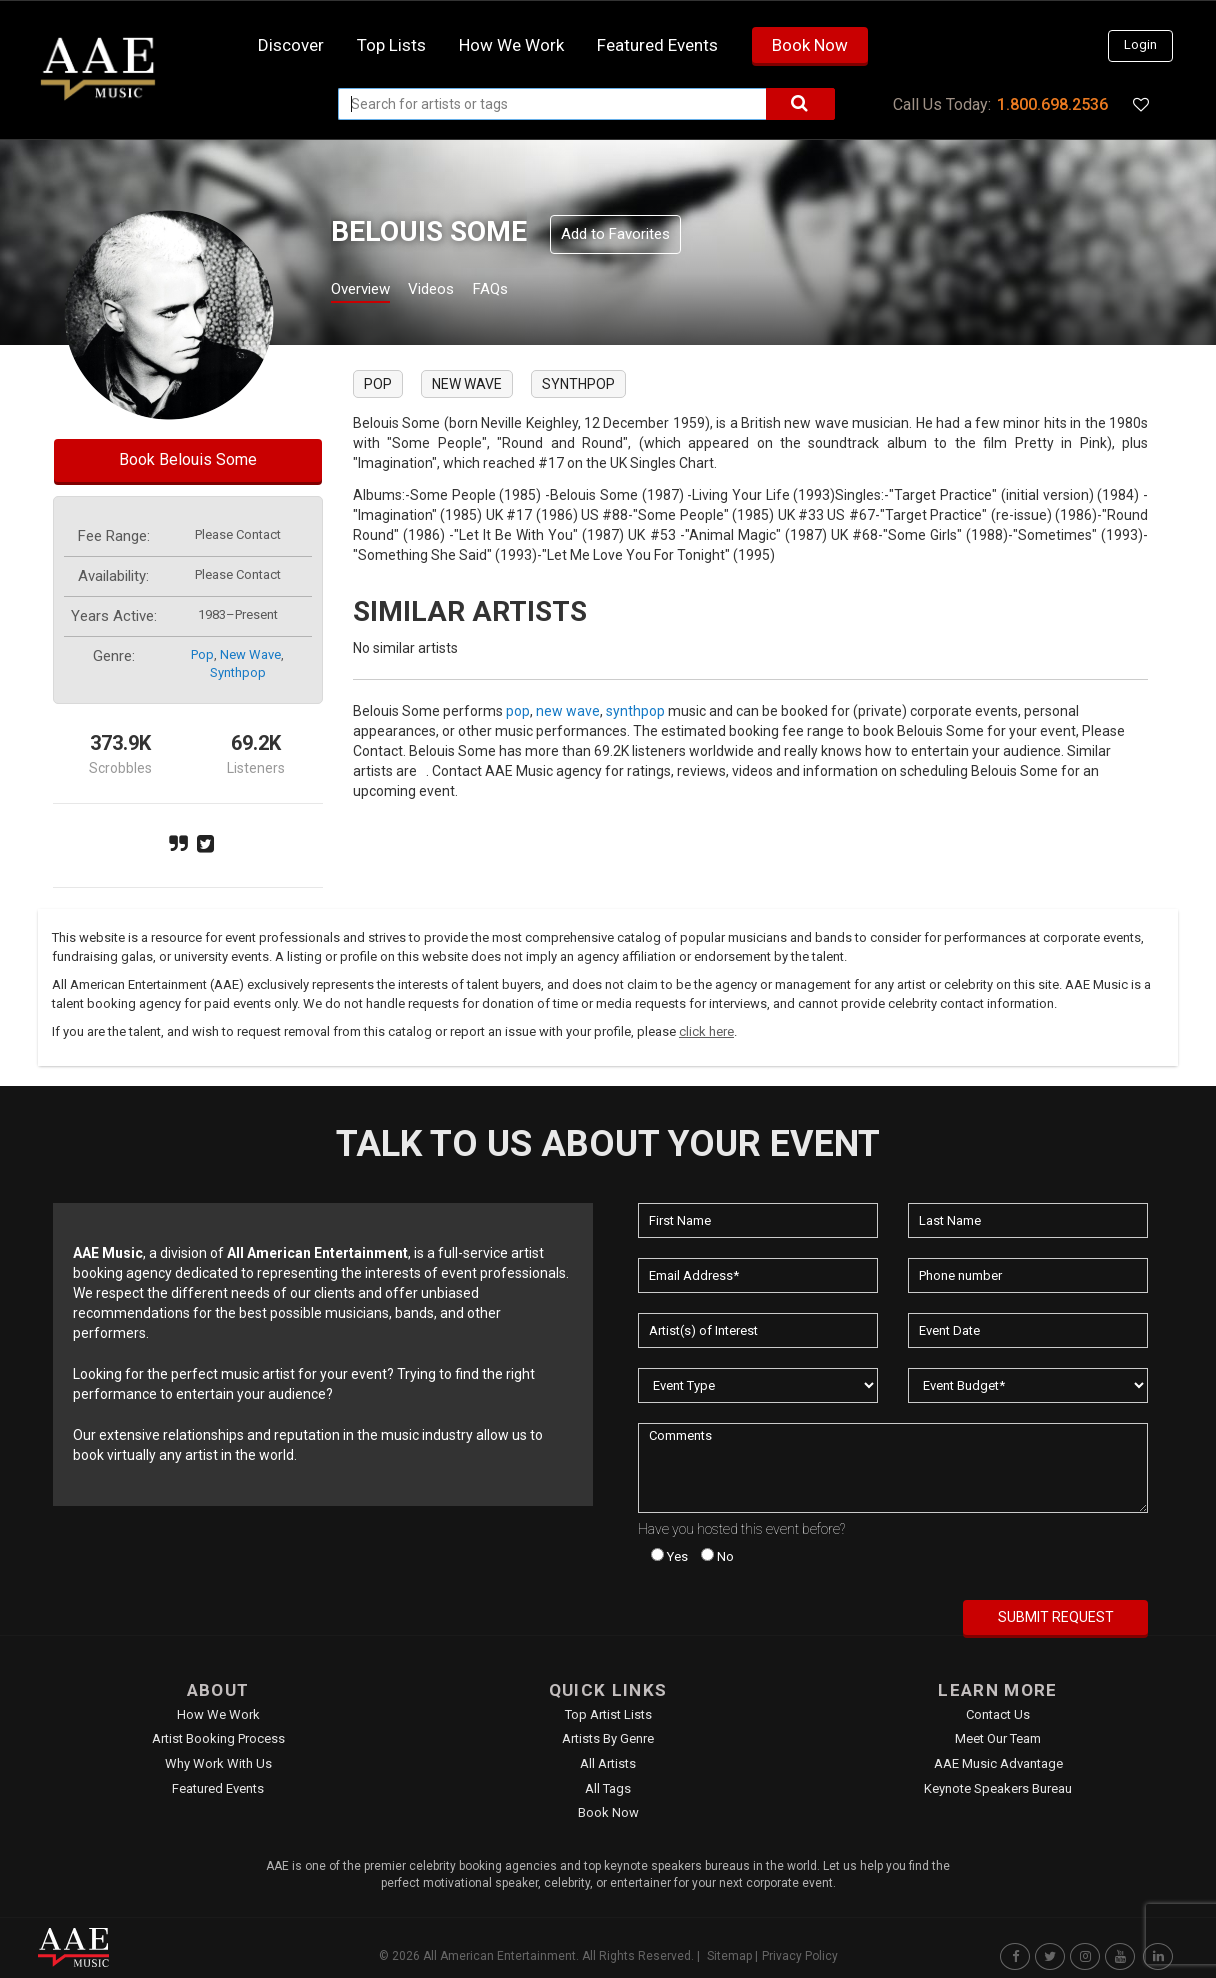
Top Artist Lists (608, 1714)
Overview (368, 291)
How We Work (218, 1714)
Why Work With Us (218, 1763)
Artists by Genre (608, 1738)
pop (202, 654)
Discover (291, 45)
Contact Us (998, 1714)
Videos (455, 291)
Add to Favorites (615, 234)
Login (1140, 44)
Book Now (810, 45)
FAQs (526, 291)
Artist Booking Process (218, 1738)
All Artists (608, 1763)
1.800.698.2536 (1052, 104)
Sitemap (729, 1956)
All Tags (608, 1788)
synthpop (238, 672)
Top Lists (391, 45)
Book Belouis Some (188, 459)
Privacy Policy (800, 1956)
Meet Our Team (998, 1738)
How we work (511, 45)
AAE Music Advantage (998, 1763)
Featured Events (657, 45)
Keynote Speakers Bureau (998, 1788)
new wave (250, 654)
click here (706, 1031)
